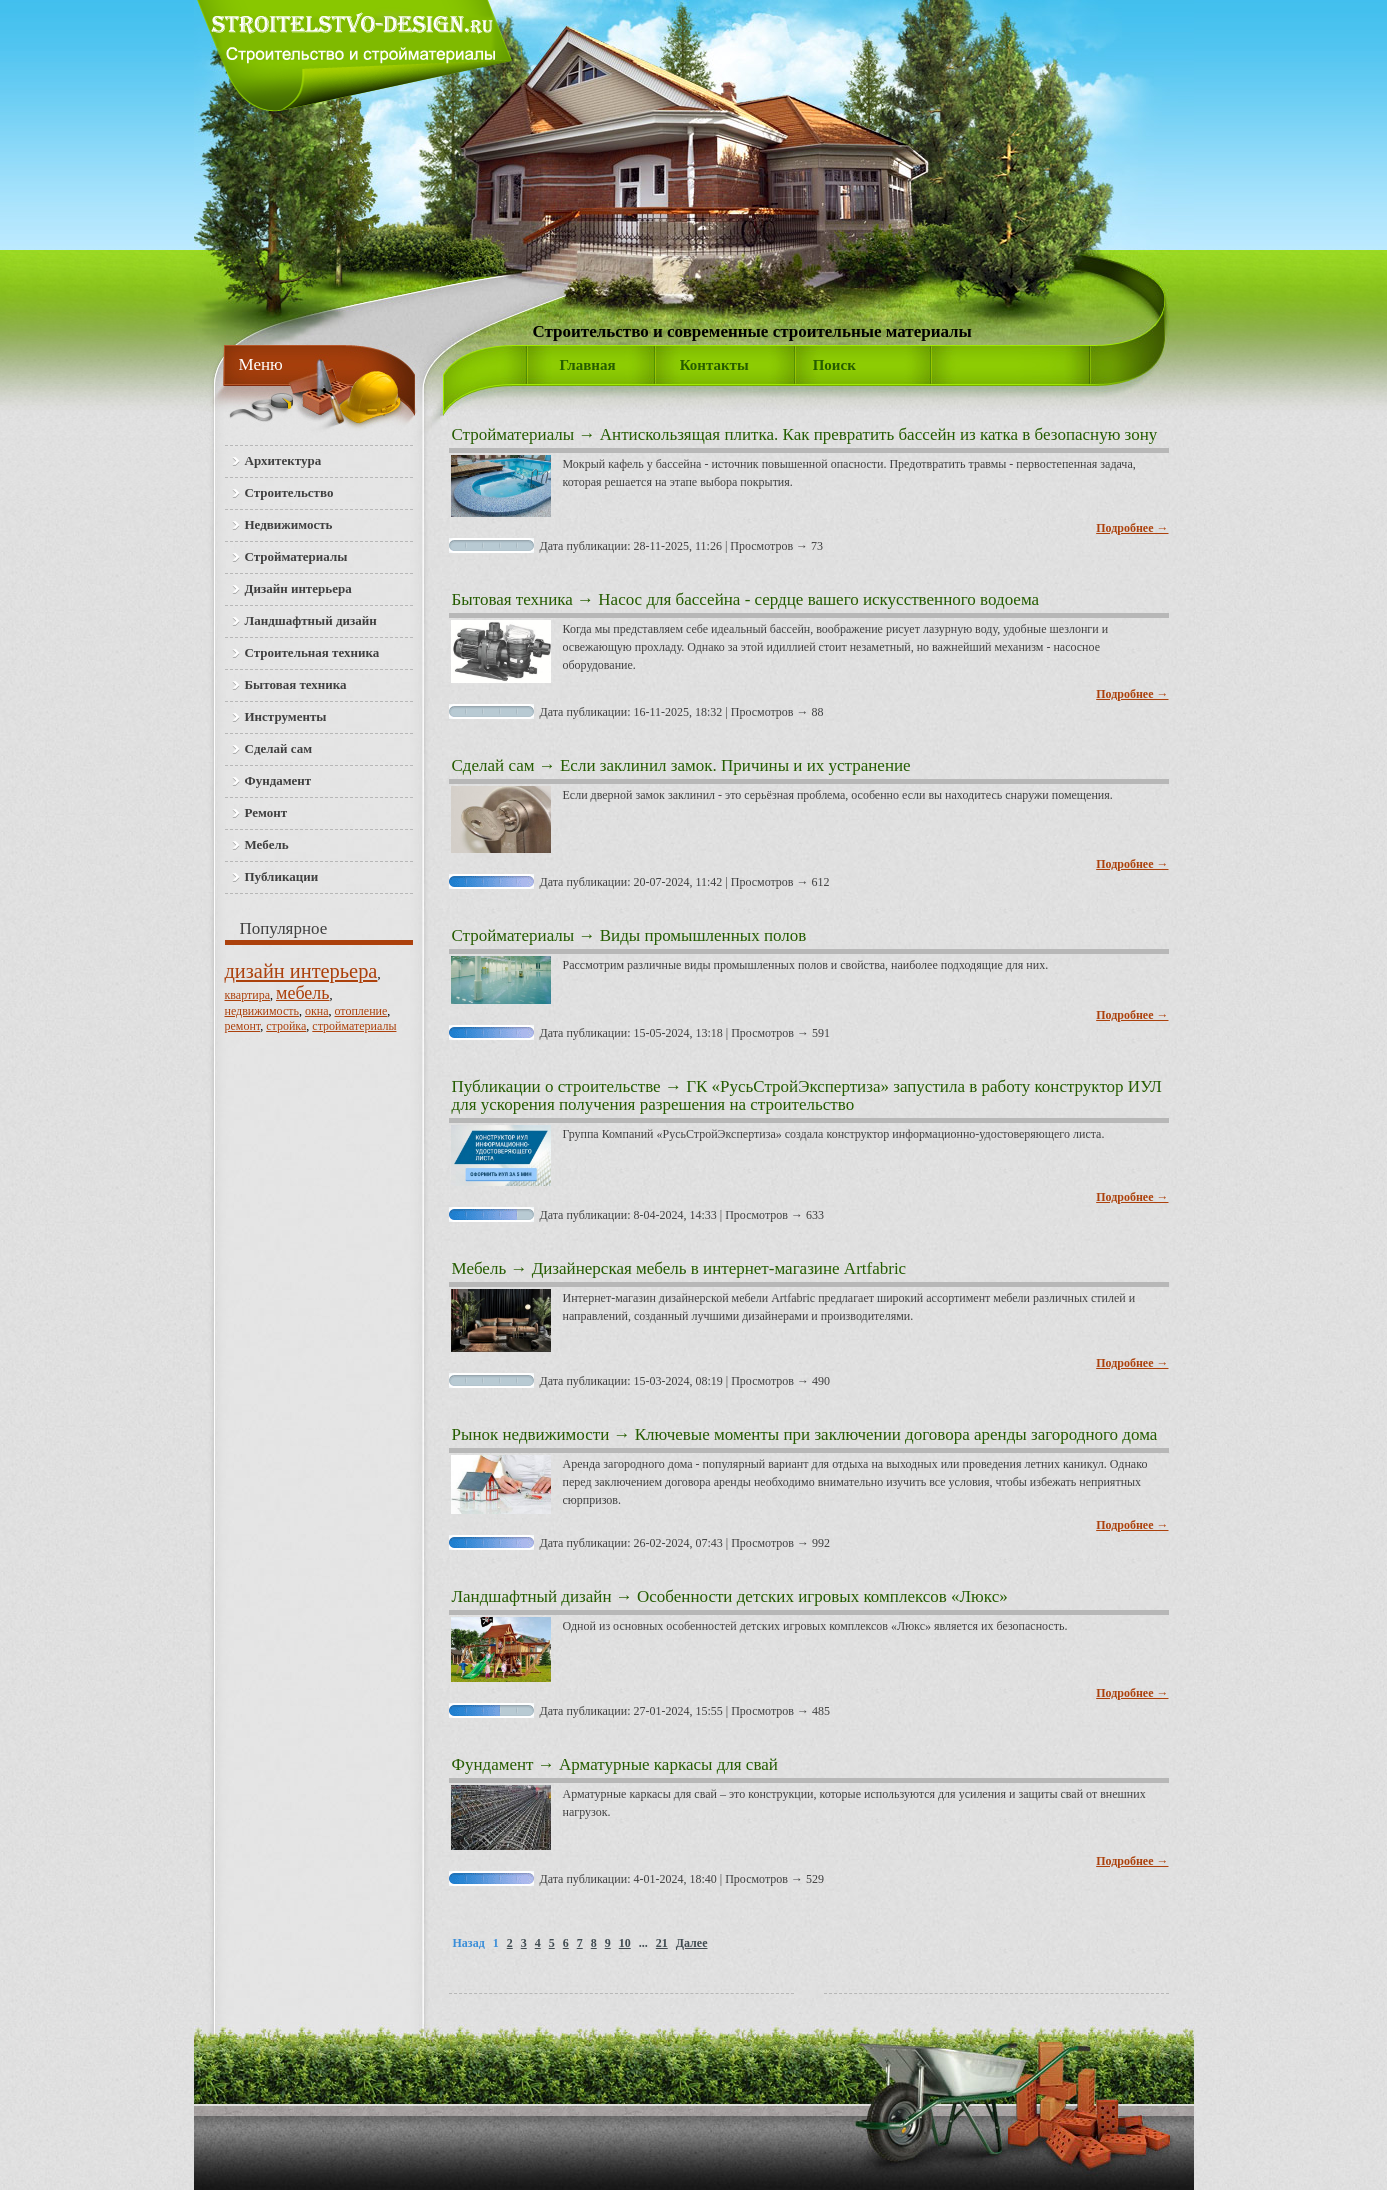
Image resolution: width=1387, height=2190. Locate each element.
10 (625, 1943)
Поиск (834, 365)
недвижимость (262, 1011)
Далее (692, 1943)
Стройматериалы (513, 434)
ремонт (243, 1026)
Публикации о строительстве (556, 1086)
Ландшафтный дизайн (532, 1596)
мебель (302, 993)
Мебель (479, 1268)
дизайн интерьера (301, 971)
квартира (248, 995)
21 (662, 1943)
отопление (361, 1011)
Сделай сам (493, 765)
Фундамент (493, 1764)
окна (317, 1011)
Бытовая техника (512, 599)
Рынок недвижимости (531, 1434)
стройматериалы (354, 1026)
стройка (286, 1026)
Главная (588, 365)
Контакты (714, 365)
